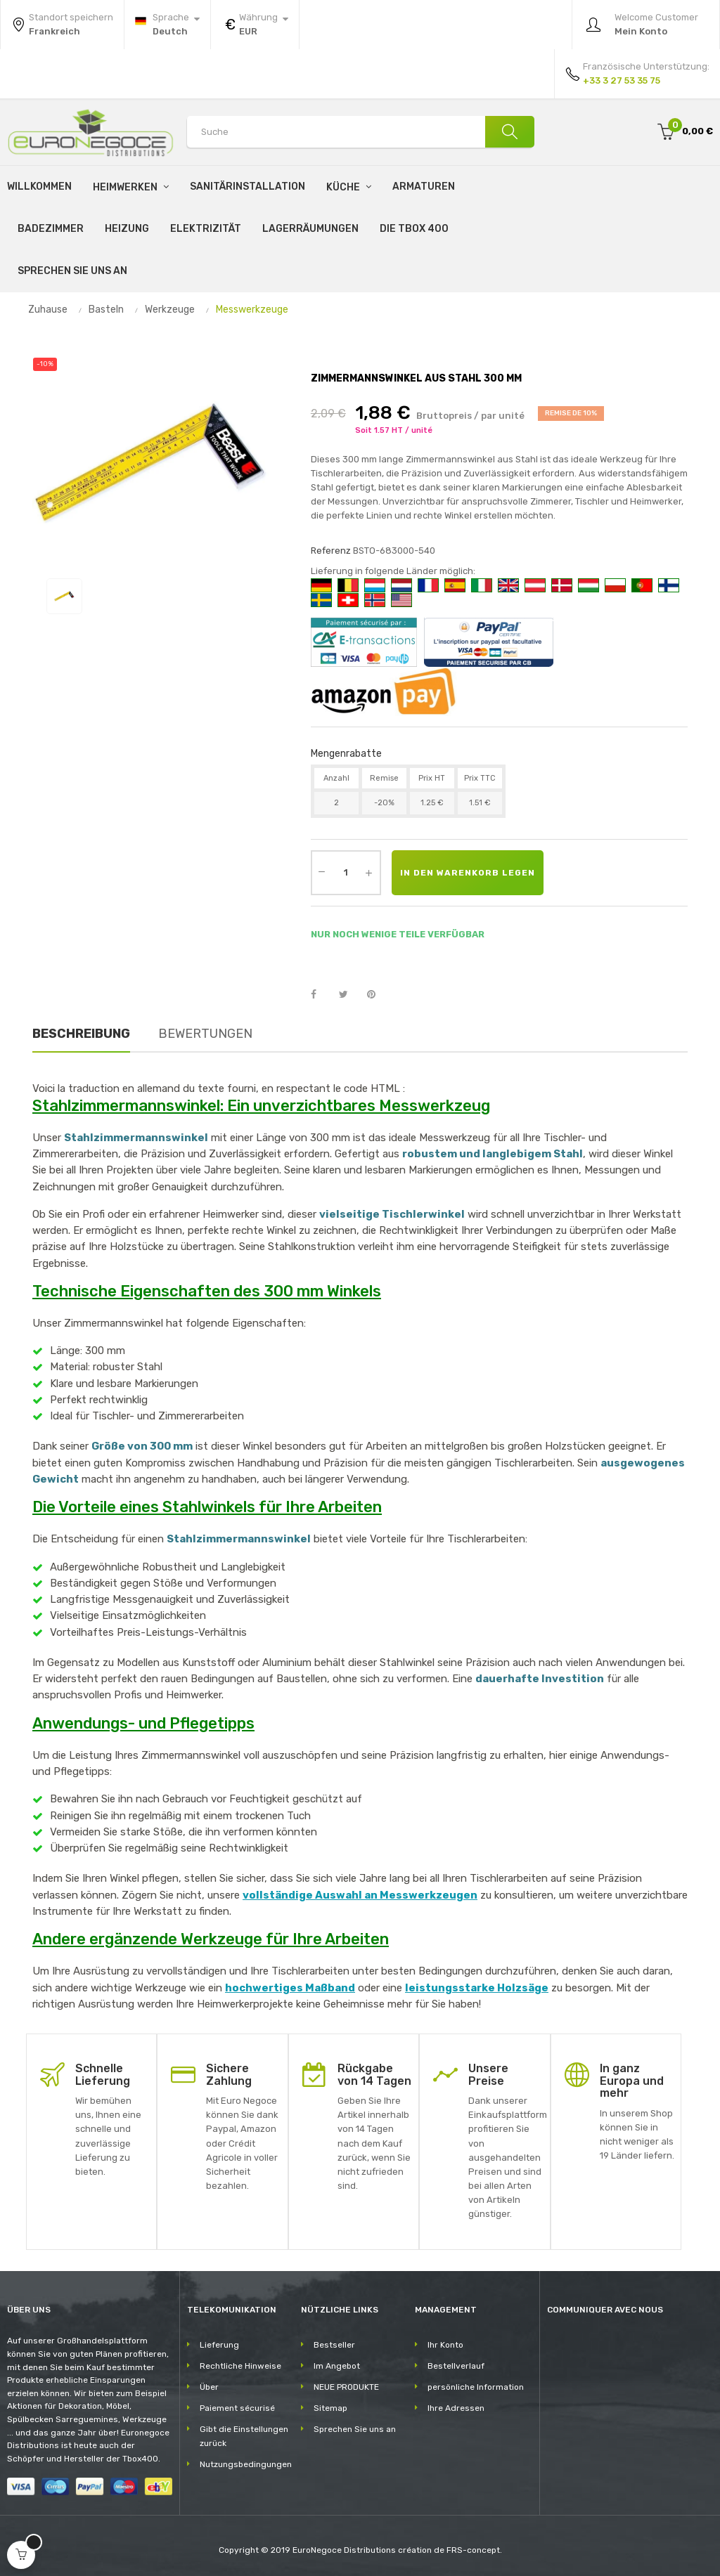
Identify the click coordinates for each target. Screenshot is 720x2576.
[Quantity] (346, 873)
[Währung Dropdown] (255, 24)
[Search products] (360, 132)
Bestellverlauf (456, 2366)
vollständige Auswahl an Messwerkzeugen (360, 1895)
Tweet (349, 995)
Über (209, 2387)
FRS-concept (473, 2550)
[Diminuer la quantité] (322, 871)
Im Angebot (337, 2366)
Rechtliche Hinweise (240, 2366)
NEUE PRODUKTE (346, 2387)
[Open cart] (21, 2555)
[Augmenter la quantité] (369, 872)
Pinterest (377, 995)
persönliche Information (476, 2387)
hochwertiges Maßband (290, 1988)
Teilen (321, 995)
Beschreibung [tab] (81, 1033)
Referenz (331, 550)
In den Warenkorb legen (467, 873)
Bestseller (334, 2345)
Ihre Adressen (456, 2408)
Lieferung (219, 2345)
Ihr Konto (445, 2345)
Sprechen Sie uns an (355, 2429)
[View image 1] (64, 596)
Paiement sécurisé (237, 2408)
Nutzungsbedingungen (246, 2464)
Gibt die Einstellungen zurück (244, 2436)
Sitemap (330, 2408)
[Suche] (509, 132)
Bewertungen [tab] (205, 1033)
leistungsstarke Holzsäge (476, 1988)
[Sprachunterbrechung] (167, 24)
